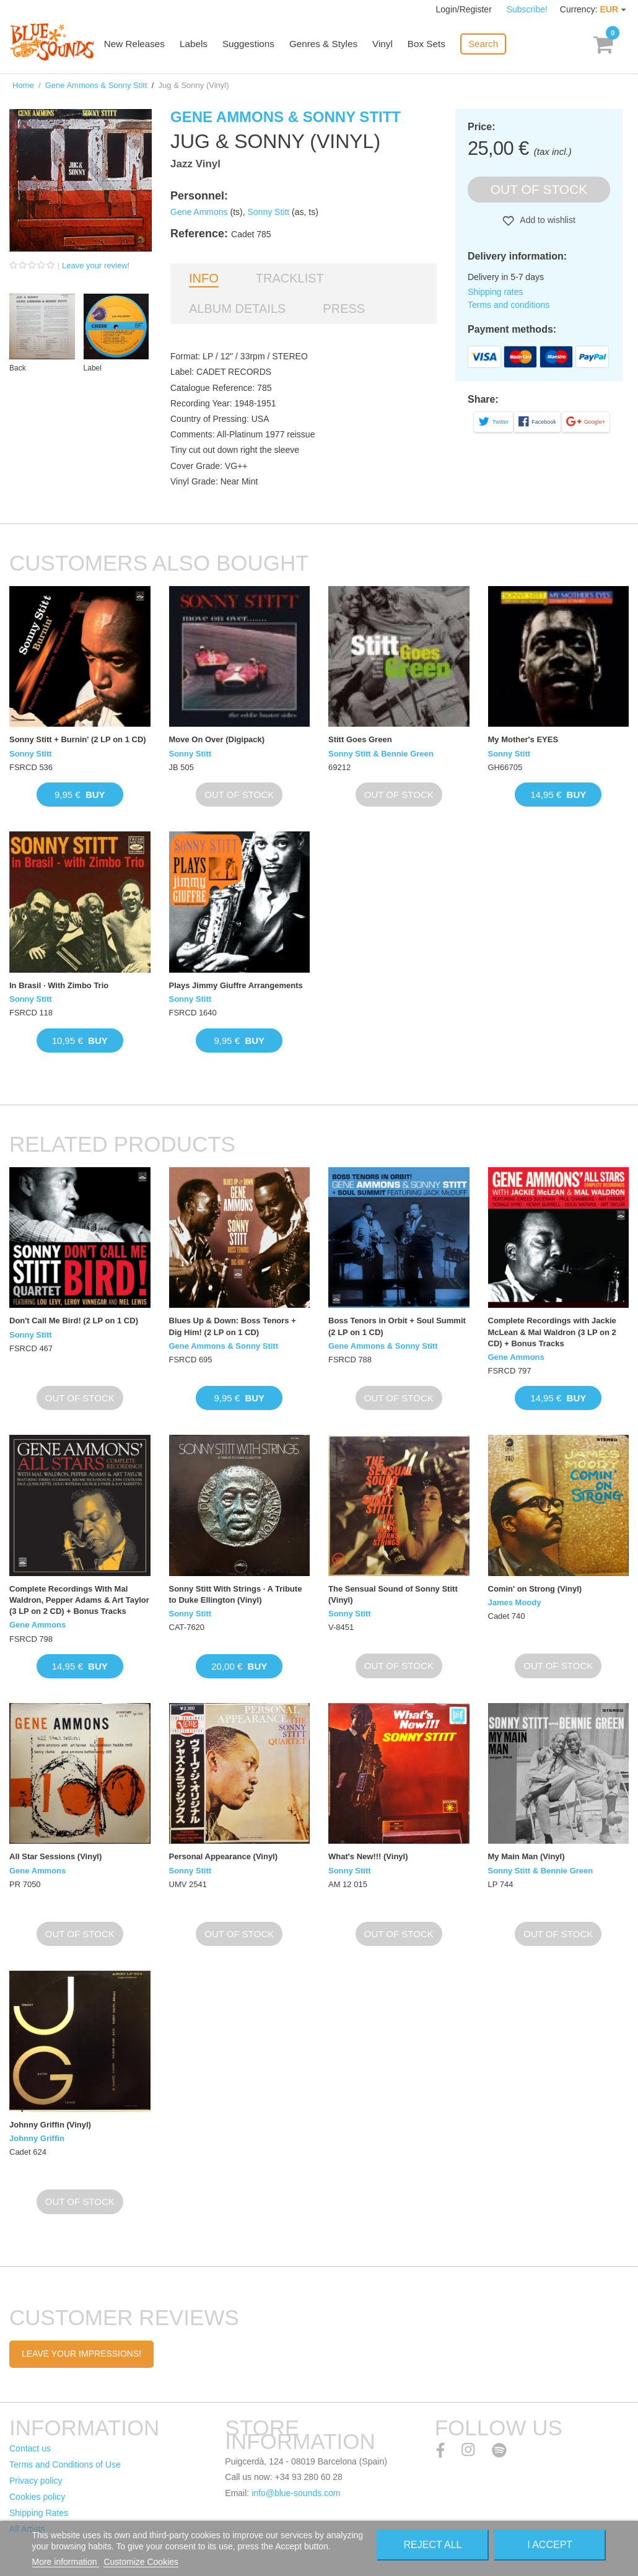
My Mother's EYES (523, 739)
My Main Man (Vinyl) (526, 1856)
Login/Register (465, 9)
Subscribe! (527, 9)
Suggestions (255, 45)
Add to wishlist (546, 220)
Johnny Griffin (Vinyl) (50, 2124)
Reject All (433, 2544)
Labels (201, 45)
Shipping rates (495, 292)
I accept (549, 2544)
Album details (237, 308)
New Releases (143, 45)
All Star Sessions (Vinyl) (55, 1856)
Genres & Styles (328, 45)
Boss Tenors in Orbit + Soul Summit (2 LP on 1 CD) (397, 1326)
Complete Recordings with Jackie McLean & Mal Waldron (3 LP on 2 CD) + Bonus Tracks (552, 1331)
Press (344, 308)
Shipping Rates (38, 2513)
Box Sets (431, 45)
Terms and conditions (508, 305)
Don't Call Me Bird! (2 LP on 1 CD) (73, 1320)
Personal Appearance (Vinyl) (223, 1856)
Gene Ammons (199, 212)
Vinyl (388, 45)
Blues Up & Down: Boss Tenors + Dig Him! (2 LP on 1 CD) (232, 1326)
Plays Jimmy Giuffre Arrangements (236, 985)
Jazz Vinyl (195, 164)
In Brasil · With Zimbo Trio (58, 985)
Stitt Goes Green (360, 739)
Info (204, 278)
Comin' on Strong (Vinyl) (535, 1588)
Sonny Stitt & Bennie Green (381, 753)
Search (487, 43)
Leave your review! (95, 265)
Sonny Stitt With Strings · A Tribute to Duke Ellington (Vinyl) (235, 1594)
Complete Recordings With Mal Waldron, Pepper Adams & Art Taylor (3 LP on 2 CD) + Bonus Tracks (79, 1600)
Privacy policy (36, 2481)
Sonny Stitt (269, 212)
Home (23, 85)
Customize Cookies (140, 2562)
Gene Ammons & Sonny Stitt (96, 85)
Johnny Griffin (36, 2138)
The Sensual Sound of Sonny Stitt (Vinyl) (393, 1594)
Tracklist (290, 278)
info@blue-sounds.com (295, 2493)
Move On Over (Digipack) (217, 739)
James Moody (514, 1602)
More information (66, 2562)
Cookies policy (37, 2497)
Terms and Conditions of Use (65, 2464)
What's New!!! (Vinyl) (368, 1856)
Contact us (30, 2448)
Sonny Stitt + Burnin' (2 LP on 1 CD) (77, 739)
